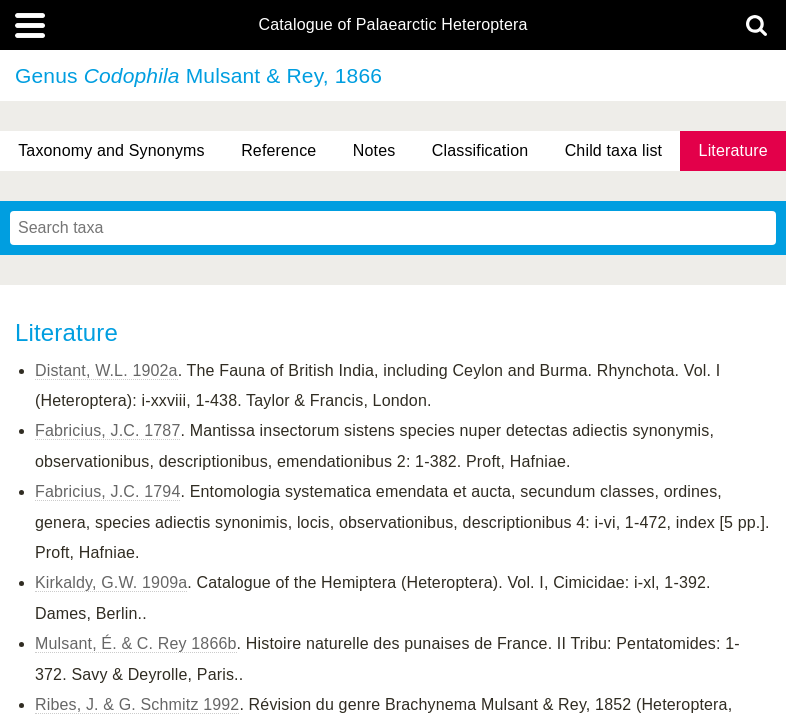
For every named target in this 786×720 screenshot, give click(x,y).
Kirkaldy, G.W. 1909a (111, 582)
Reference (278, 150)
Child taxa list (614, 150)
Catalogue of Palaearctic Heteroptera (392, 25)
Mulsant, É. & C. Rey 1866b (136, 643)
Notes (374, 150)
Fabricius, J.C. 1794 (107, 491)
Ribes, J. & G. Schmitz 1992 (137, 704)
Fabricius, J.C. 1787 (107, 430)
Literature (733, 150)
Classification (480, 150)
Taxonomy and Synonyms (111, 150)
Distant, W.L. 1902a (106, 370)
